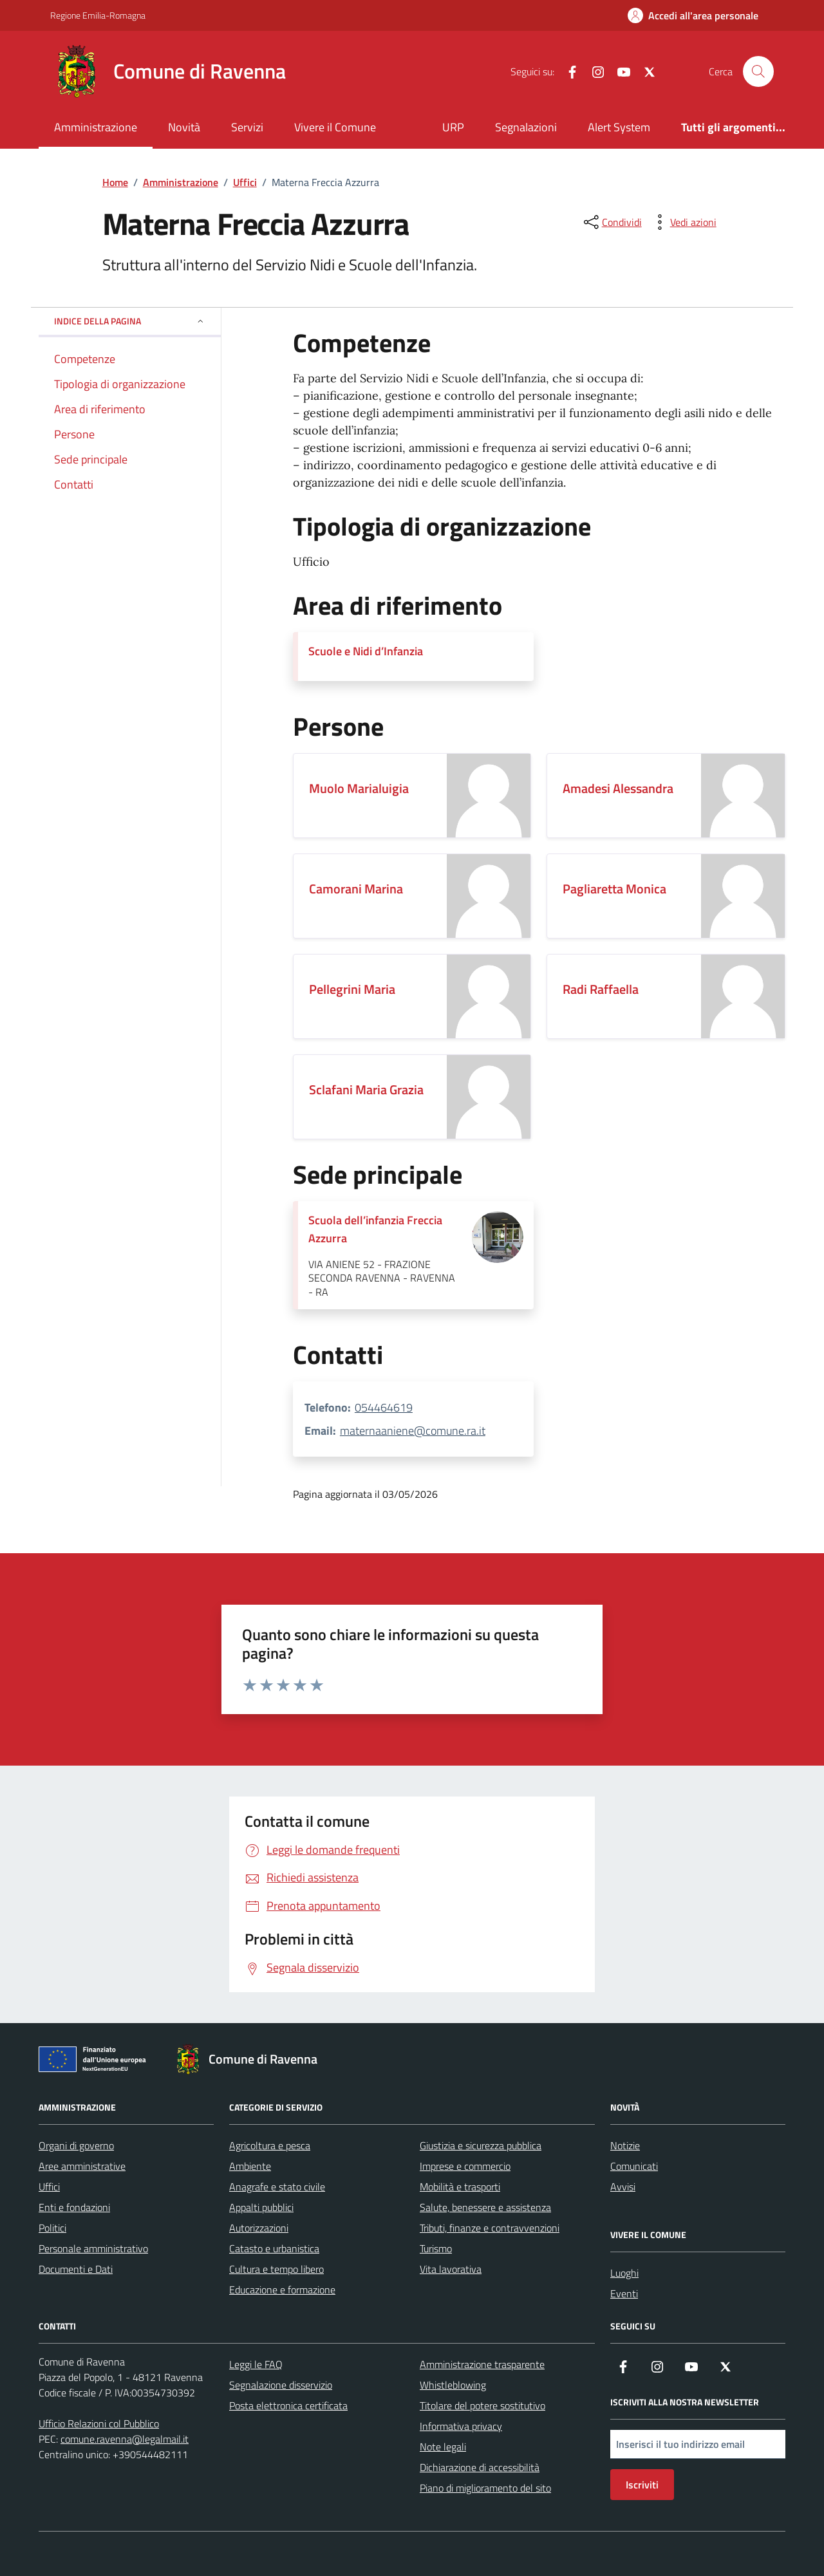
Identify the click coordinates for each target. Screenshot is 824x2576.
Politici (52, 2227)
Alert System (619, 127)
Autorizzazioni (258, 2227)
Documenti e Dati (76, 2269)
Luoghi (624, 2273)
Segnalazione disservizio (280, 2385)
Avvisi (622, 2186)
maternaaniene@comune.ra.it (412, 1430)
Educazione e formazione (282, 2289)
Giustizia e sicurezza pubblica (480, 2145)
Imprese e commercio (465, 2166)
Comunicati (634, 2166)
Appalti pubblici (261, 2207)
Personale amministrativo (93, 2248)
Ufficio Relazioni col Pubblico (99, 2423)
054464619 (384, 1407)
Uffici (49, 2186)
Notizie (625, 2145)
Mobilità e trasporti (460, 2186)
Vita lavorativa (451, 2269)
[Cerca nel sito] (758, 71)
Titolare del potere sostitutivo (482, 2405)
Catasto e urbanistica (274, 2248)
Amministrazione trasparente (482, 2364)
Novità (184, 127)
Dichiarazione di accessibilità (479, 2467)
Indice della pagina (129, 321)
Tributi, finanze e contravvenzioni (489, 2227)
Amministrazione (95, 127)
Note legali (443, 2446)
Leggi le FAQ (256, 2364)
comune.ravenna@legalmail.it (125, 2439)
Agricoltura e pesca (269, 2145)
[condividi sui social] (611, 222)
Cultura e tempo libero (276, 2269)
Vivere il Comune (335, 127)
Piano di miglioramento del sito (485, 2488)
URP (453, 127)
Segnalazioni (526, 127)
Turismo (436, 2248)
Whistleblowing (453, 2385)
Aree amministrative (82, 2166)
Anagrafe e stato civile (277, 2186)
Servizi (247, 127)
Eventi (624, 2293)
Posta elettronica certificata (288, 2405)
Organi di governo (76, 2145)
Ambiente (250, 2166)
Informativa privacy (461, 2426)
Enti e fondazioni (74, 2207)
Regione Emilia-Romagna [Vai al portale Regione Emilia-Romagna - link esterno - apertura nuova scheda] (97, 15)
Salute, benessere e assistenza (485, 2207)
